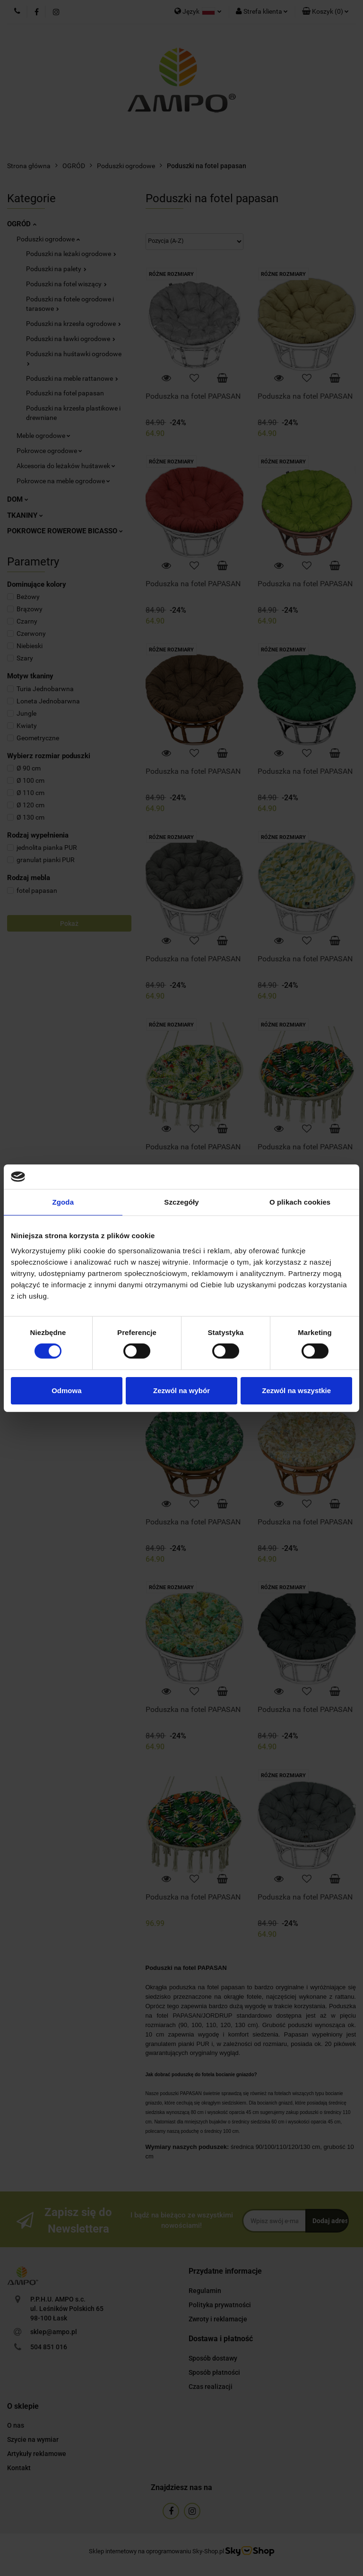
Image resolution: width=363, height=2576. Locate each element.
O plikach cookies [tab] (299, 1202)
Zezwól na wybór (181, 1390)
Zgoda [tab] (63, 1202)
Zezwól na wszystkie (296, 1390)
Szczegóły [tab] (181, 1202)
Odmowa (66, 1390)
